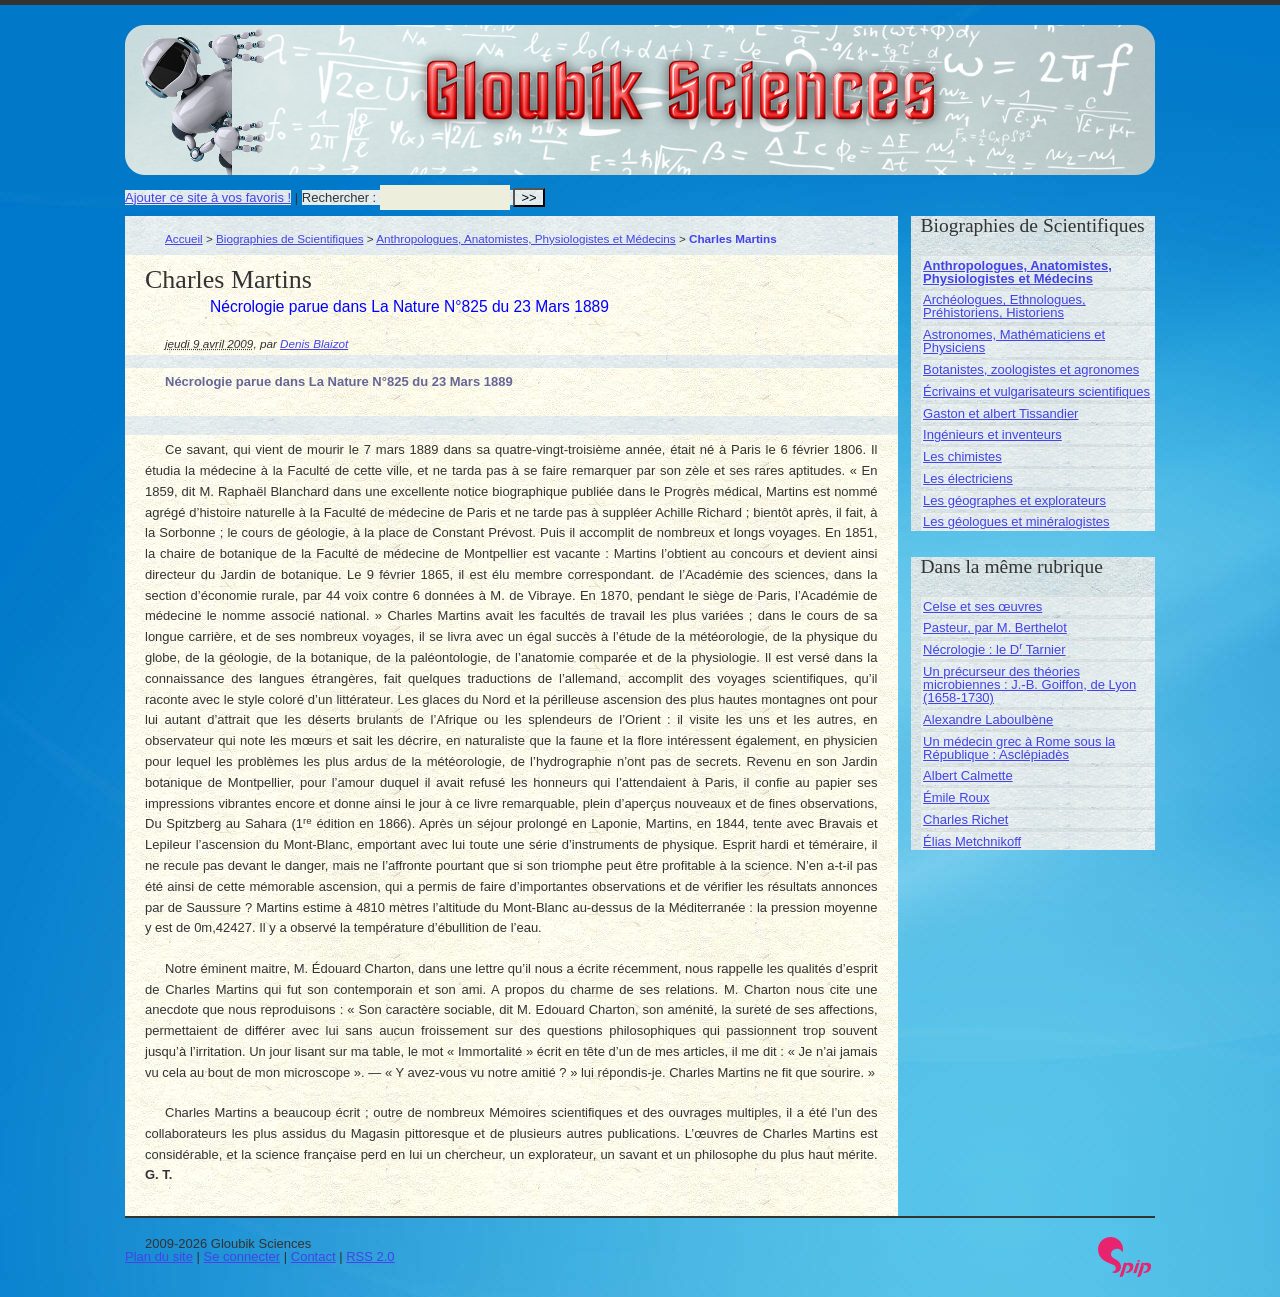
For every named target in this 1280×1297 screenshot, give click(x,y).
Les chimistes (962, 456)
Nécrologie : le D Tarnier (994, 649)
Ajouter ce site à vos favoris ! (208, 197)
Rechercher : (339, 197)
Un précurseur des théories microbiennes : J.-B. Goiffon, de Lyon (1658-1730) (1029, 684)
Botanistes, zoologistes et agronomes (1031, 369)
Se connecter (242, 1256)
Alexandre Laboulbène (988, 719)
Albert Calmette (968, 775)
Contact (313, 1256)
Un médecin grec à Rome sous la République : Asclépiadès (1019, 748)
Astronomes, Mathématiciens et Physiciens (1014, 341)
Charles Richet (965, 819)
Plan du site (159, 1256)
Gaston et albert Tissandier (1000, 413)
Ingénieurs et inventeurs (992, 434)
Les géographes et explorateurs (1014, 500)
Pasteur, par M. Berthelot (995, 627)
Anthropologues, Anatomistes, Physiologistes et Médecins (526, 238)
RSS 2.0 (370, 1256)
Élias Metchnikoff (972, 841)
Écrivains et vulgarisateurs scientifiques (1036, 391)
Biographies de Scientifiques (290, 238)
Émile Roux (956, 797)
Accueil (184, 238)
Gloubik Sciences (793, 78)
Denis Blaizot (314, 343)
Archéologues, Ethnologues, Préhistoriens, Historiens (1004, 306)
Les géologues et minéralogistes (1016, 521)
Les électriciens (968, 478)
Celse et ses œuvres (982, 606)
